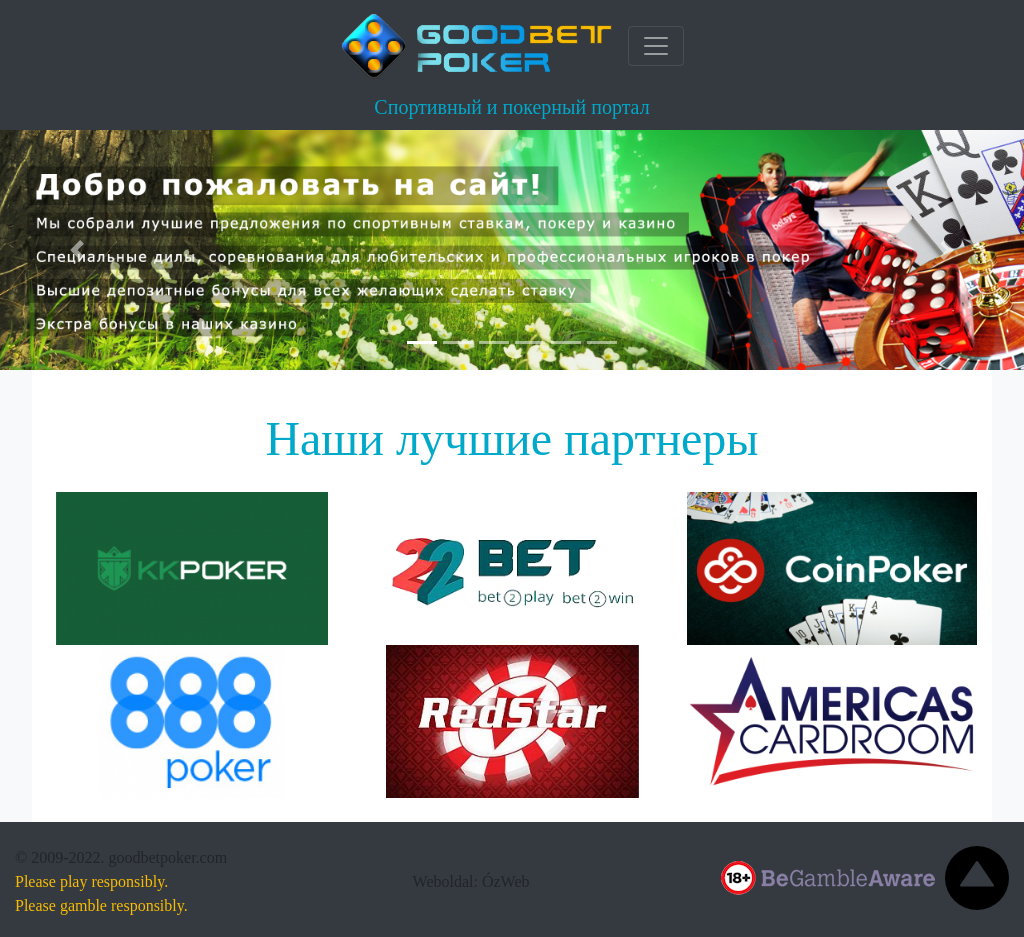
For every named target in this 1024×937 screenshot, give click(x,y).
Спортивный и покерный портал (511, 107)
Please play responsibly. (91, 881)
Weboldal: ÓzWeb (471, 881)
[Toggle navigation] (656, 46)
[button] (77, 250)
